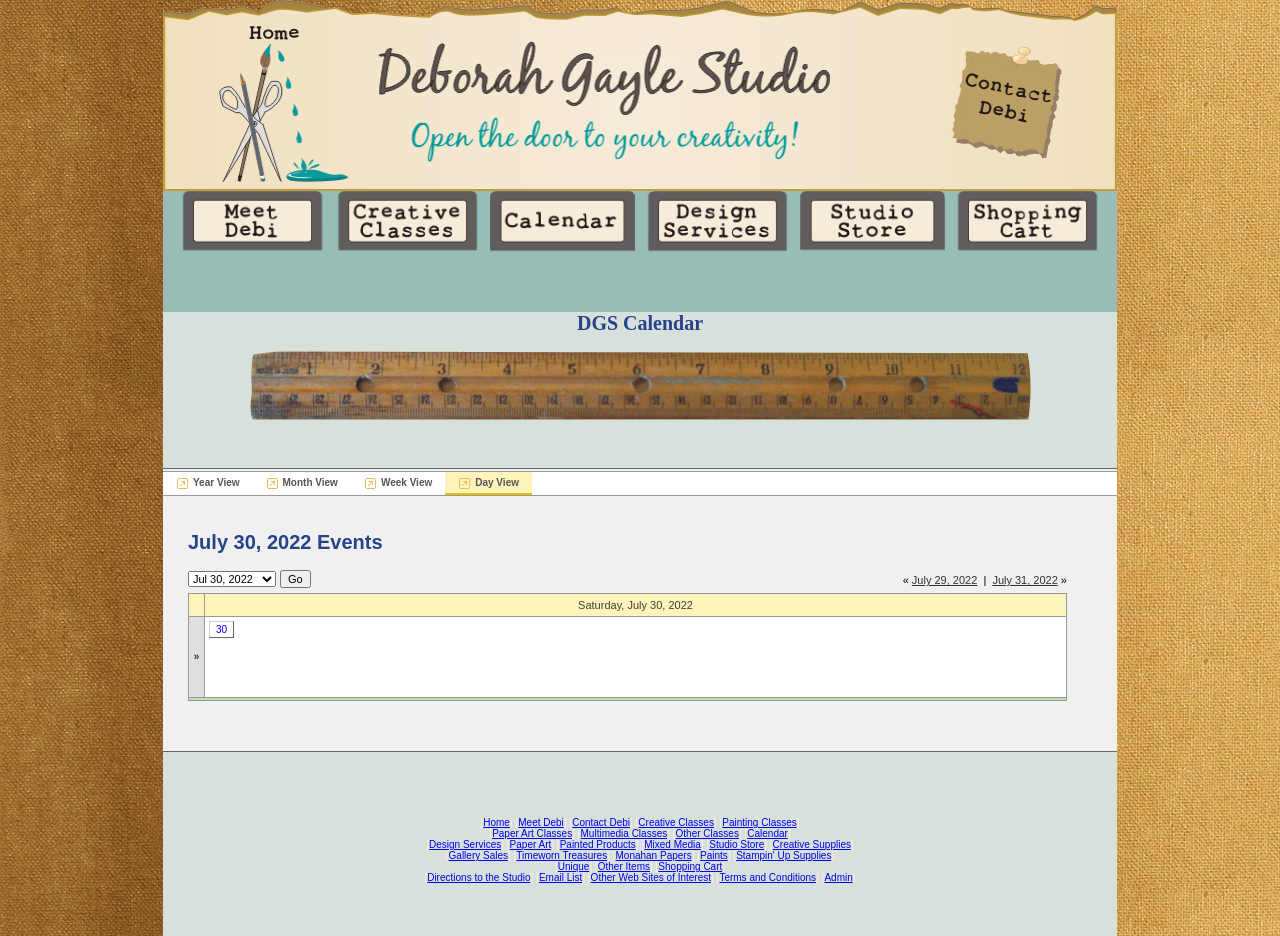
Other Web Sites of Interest (651, 877)
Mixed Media (672, 844)
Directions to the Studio (478, 877)
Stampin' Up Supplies (783, 855)
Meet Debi (541, 822)
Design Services (465, 844)
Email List (560, 877)
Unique (574, 866)
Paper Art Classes (532, 833)
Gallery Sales (478, 855)
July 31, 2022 (1024, 580)
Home (496, 822)
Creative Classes (676, 822)
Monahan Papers (653, 855)
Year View (216, 482)
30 (221, 629)
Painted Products (598, 844)
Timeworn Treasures (561, 855)
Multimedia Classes (624, 833)
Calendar (767, 833)
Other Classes (707, 833)
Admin (838, 877)
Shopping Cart (690, 866)
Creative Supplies (812, 844)
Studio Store (736, 844)
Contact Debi (601, 822)
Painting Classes (759, 822)
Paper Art (531, 844)
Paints (714, 855)
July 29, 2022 (944, 580)
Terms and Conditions (767, 877)
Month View (310, 482)
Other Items (624, 866)
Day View (497, 482)
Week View (406, 482)
